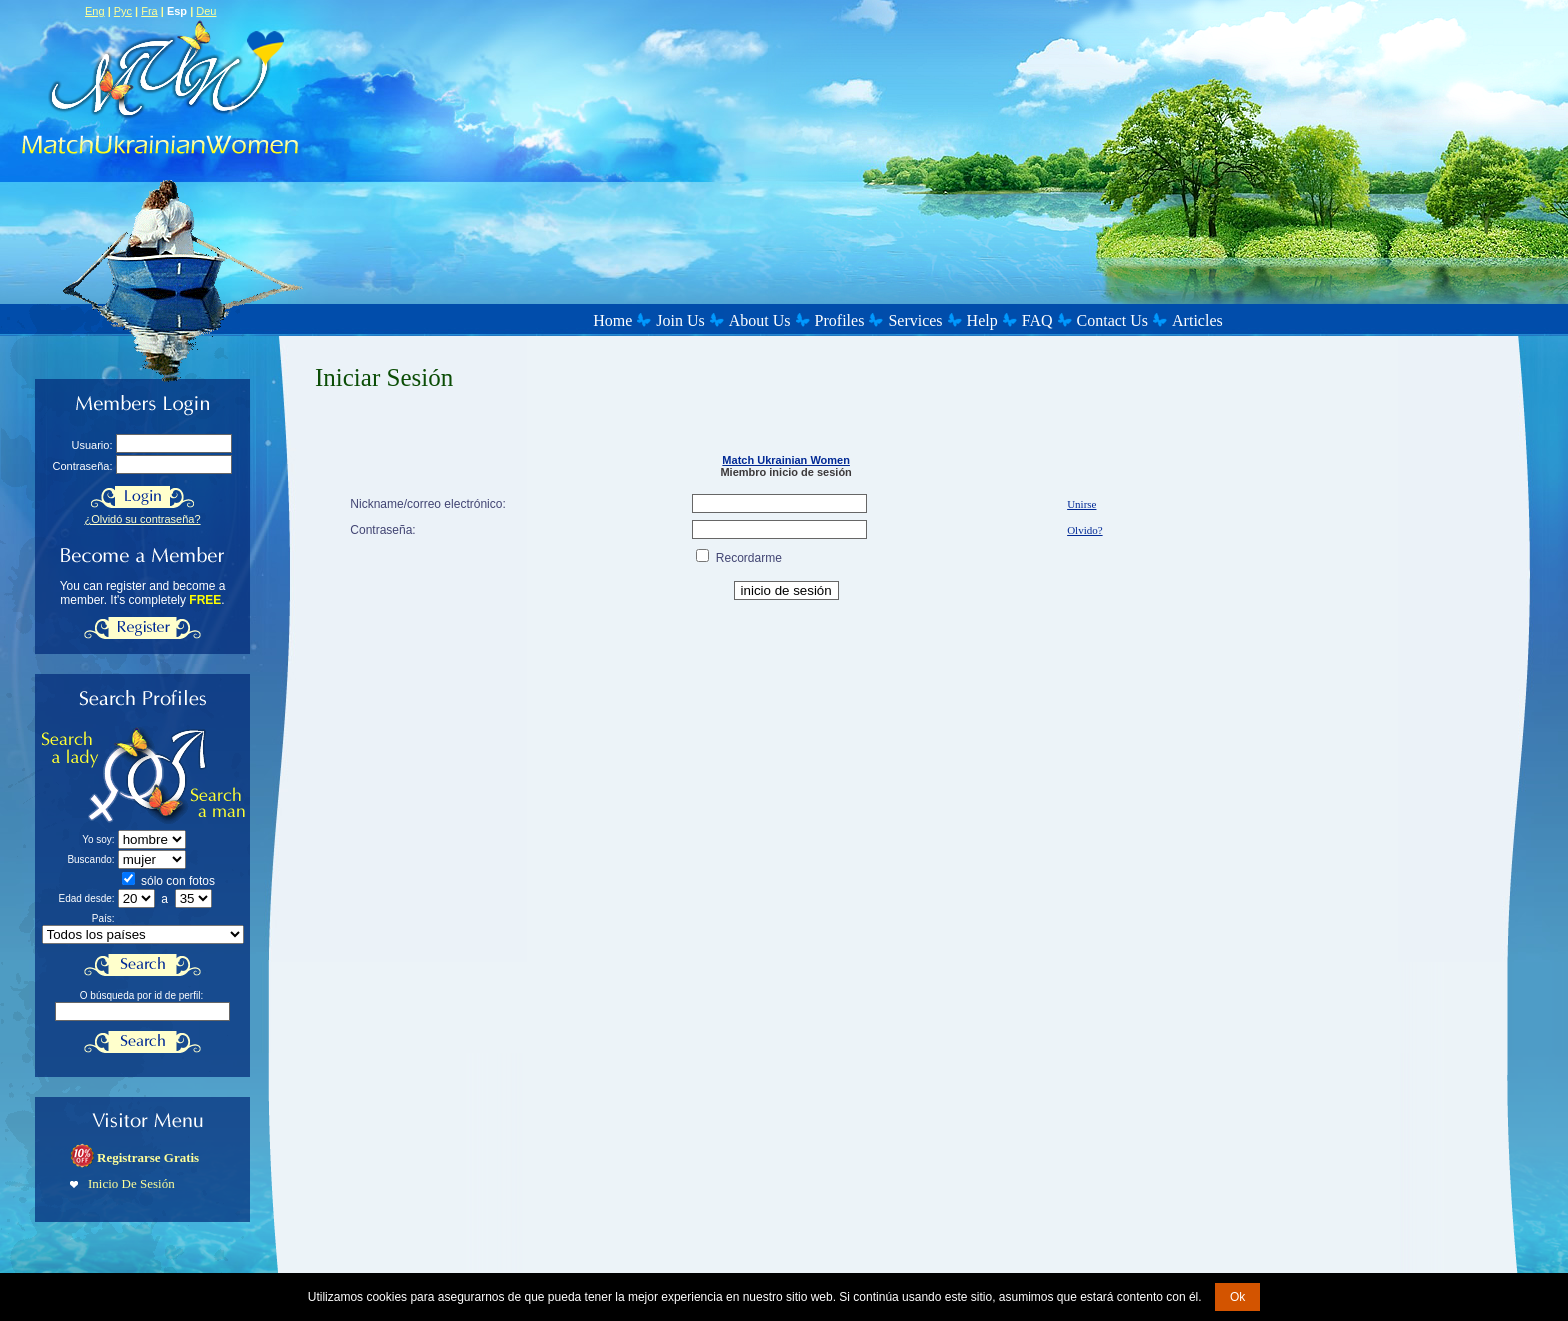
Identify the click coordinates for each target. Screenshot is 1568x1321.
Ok (1237, 1297)
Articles (1197, 320)
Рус (123, 11)
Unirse (1081, 504)
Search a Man (196, 775)
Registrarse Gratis (148, 1157)
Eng (95, 11)
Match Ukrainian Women (786, 460)
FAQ (1037, 320)
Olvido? (1084, 530)
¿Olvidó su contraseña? (142, 519)
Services (915, 320)
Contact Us (1113, 320)
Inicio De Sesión (131, 1183)
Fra (149, 11)
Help (982, 320)
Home (612, 320)
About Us (760, 320)
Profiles (840, 320)
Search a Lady (93, 775)
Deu (206, 11)
